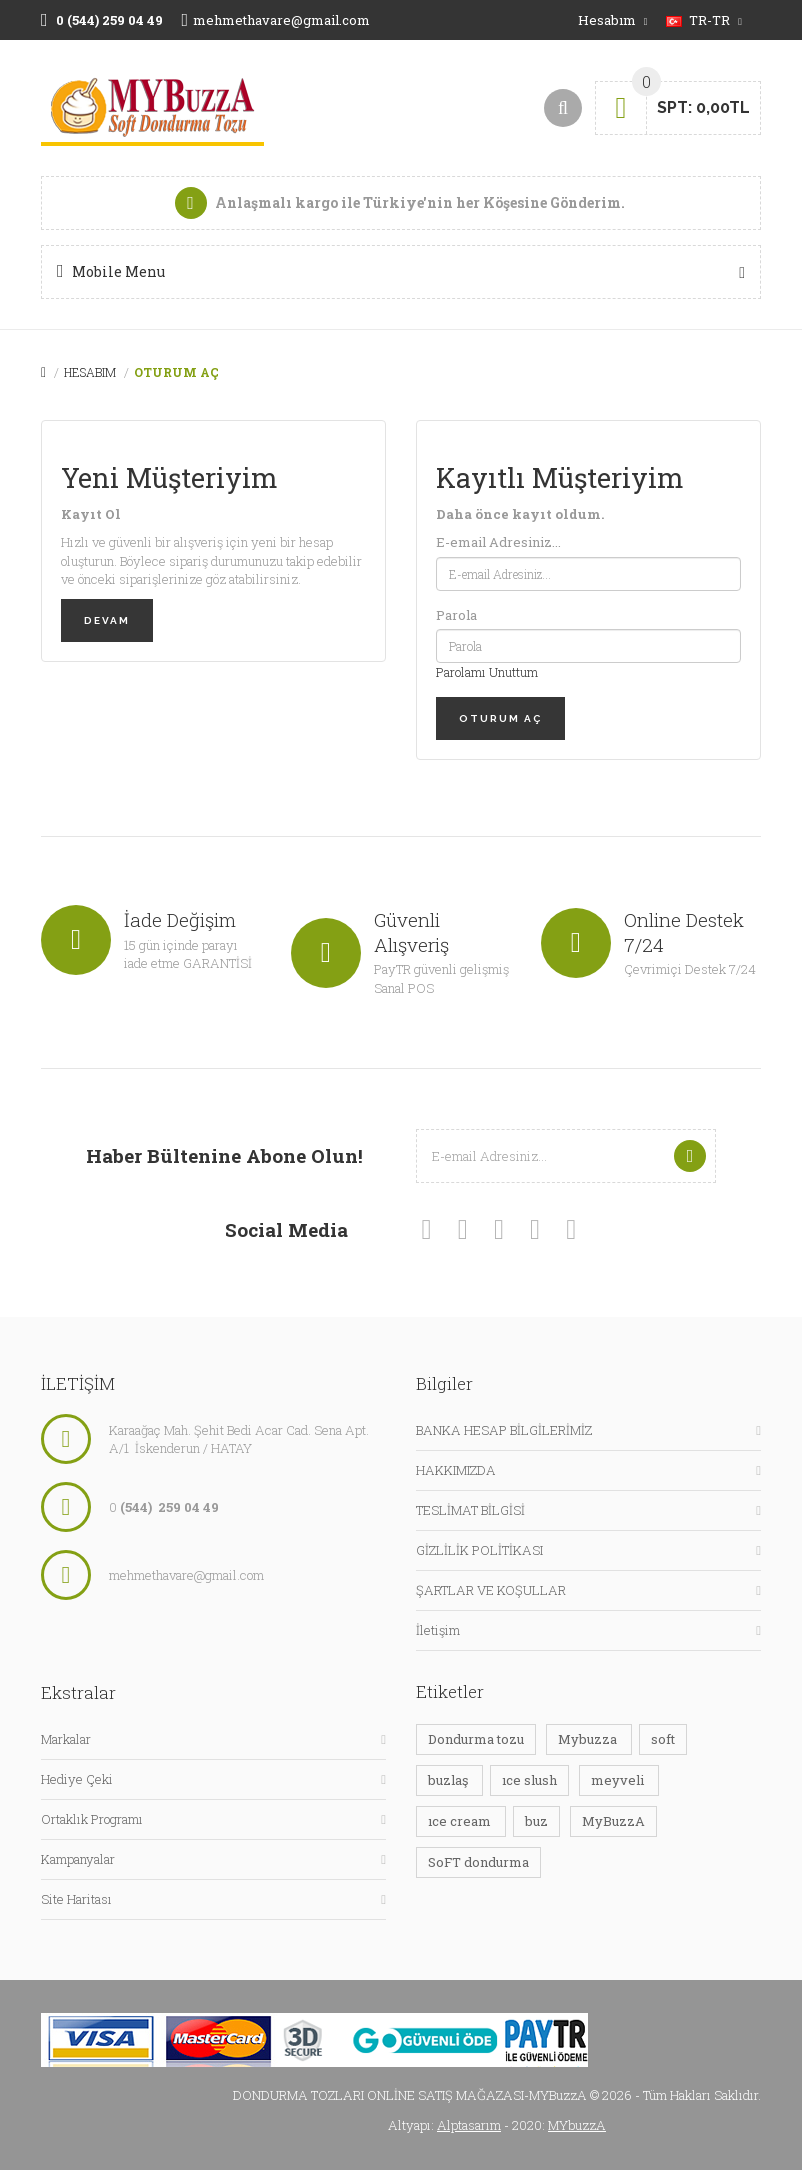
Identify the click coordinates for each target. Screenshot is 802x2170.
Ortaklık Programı (92, 1819)
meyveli (619, 1780)
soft (663, 1739)
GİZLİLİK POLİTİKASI (479, 1550)
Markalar (66, 1739)
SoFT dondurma (478, 1862)
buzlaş (449, 1780)
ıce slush (529, 1780)
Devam (107, 620)
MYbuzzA (577, 2125)
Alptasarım (469, 2125)
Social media (286, 1229)
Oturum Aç (176, 372)
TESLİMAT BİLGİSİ (470, 1510)
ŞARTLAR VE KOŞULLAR (491, 1590)
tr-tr (704, 20)
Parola (456, 615)
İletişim (438, 1630)
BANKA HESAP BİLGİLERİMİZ (504, 1430)
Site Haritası (76, 1899)
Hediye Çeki (77, 1779)
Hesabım (90, 372)
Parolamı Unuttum (487, 672)
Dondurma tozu (476, 1739)
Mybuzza (589, 1739)
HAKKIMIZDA (456, 1470)
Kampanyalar (78, 1859)
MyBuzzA (613, 1821)
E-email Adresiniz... (498, 542)
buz (536, 1821)
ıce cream (461, 1821)
